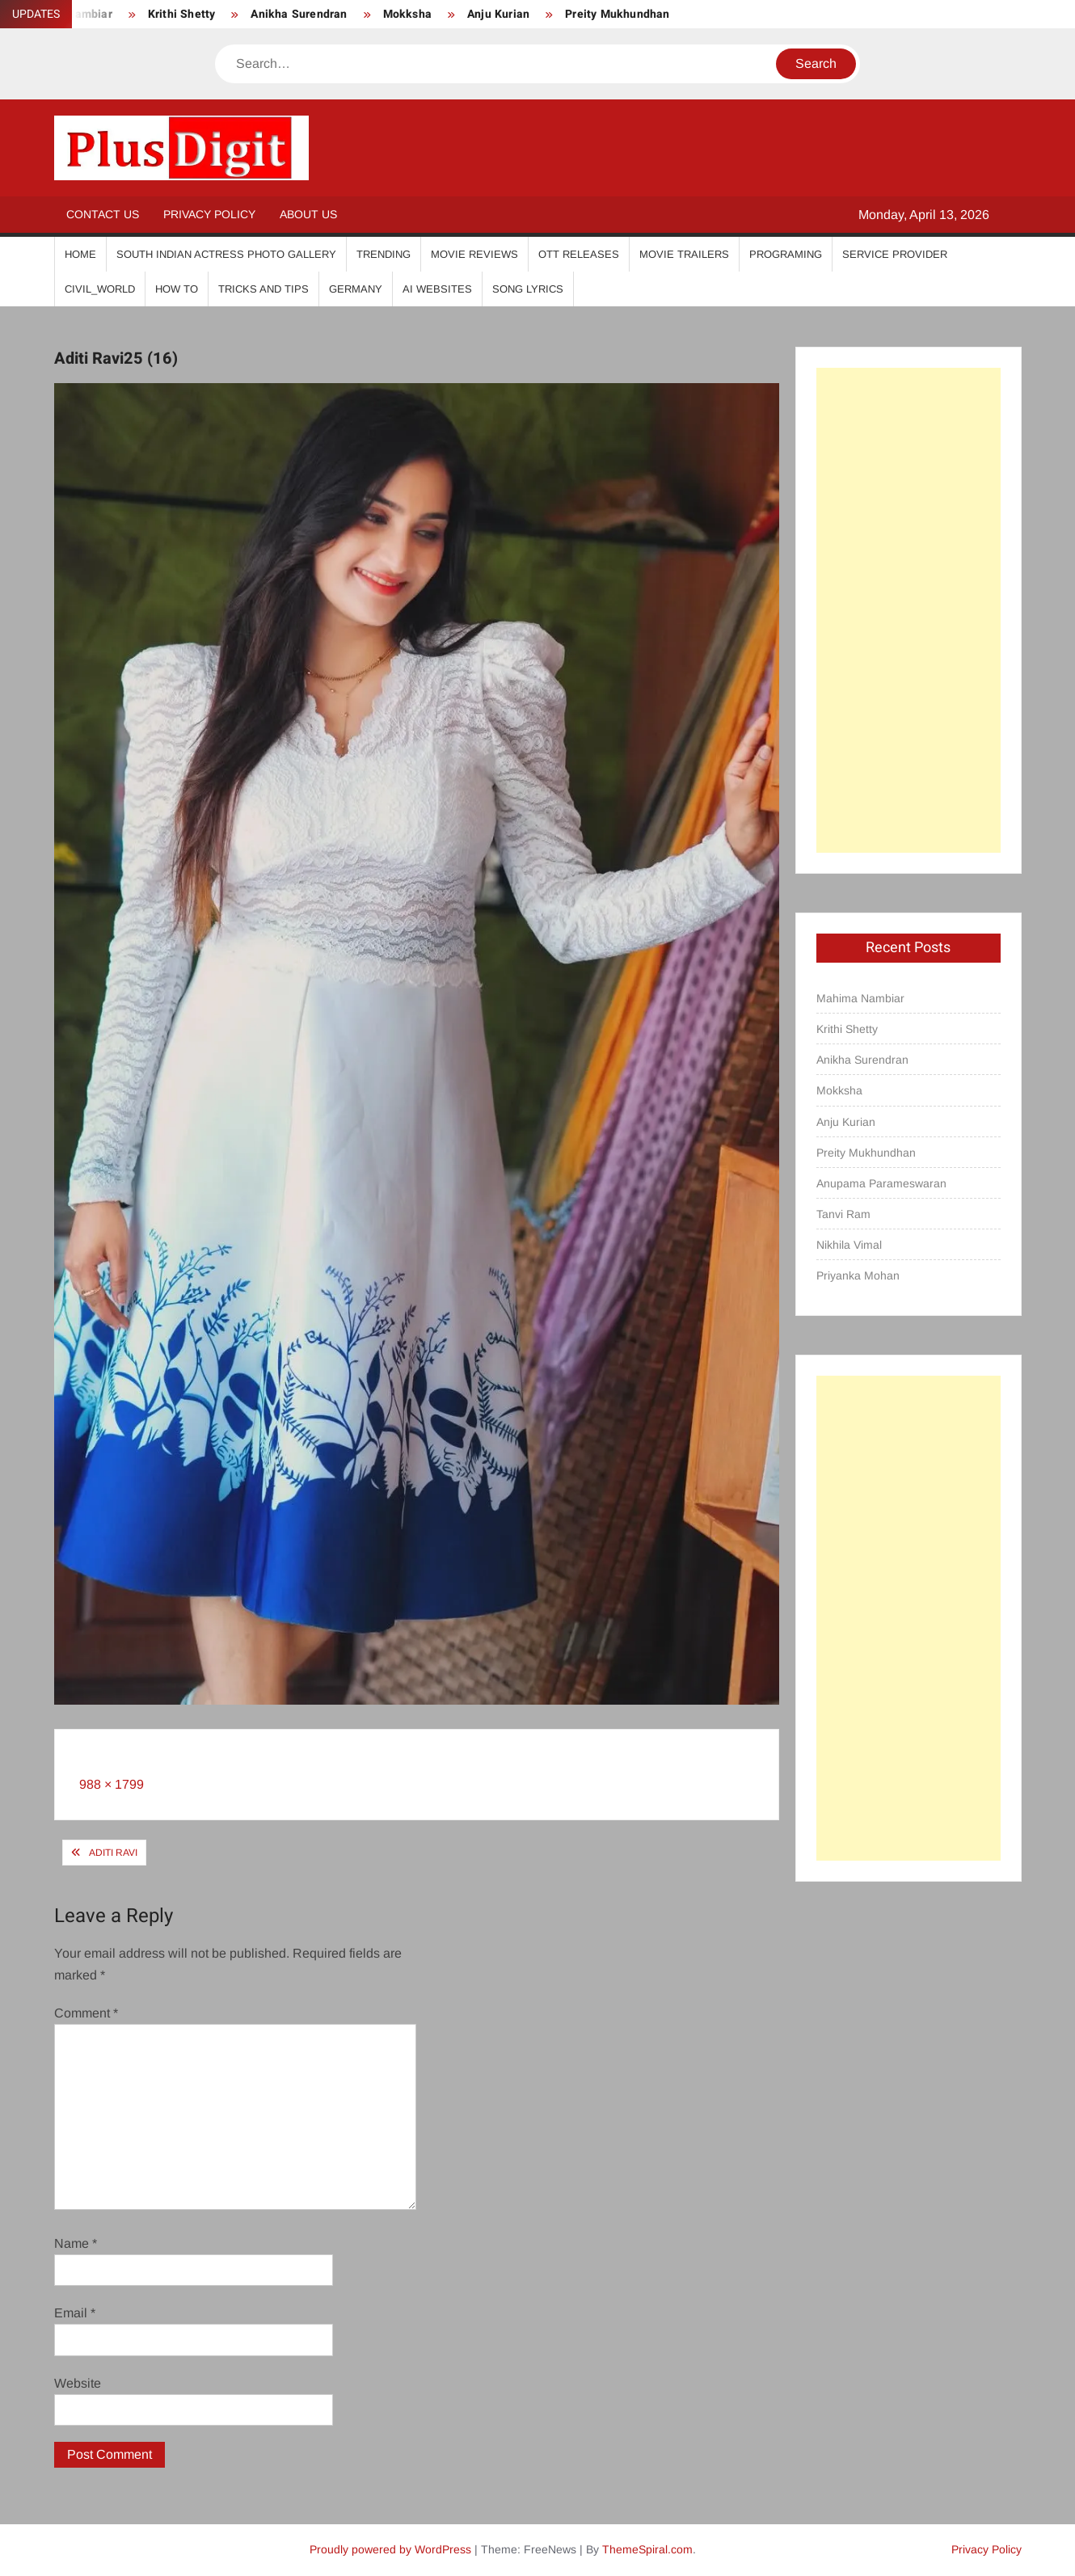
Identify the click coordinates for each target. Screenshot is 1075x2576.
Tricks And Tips (263, 289)
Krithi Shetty (182, 14)
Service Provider (894, 254)
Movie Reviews (474, 254)
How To (176, 289)
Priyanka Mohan (858, 1275)
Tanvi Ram (843, 1214)
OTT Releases (578, 254)
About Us (308, 214)
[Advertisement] (908, 610)
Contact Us (102, 214)
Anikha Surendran (299, 14)
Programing (785, 254)
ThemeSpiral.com (647, 2549)
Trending (383, 254)
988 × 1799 (111, 1784)
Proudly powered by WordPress (390, 2549)
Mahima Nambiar (860, 998)
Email (74, 2313)
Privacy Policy (209, 214)
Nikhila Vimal (849, 1244)
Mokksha (407, 14)
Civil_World (100, 289)
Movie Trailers (684, 254)
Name (75, 2243)
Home (80, 254)
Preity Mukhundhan (617, 14)
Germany (355, 289)
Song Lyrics (527, 289)
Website (77, 2383)
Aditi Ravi (113, 1852)
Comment (86, 2013)
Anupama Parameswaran (881, 1183)
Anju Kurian (498, 14)
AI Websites (437, 289)
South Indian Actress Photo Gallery (226, 254)
